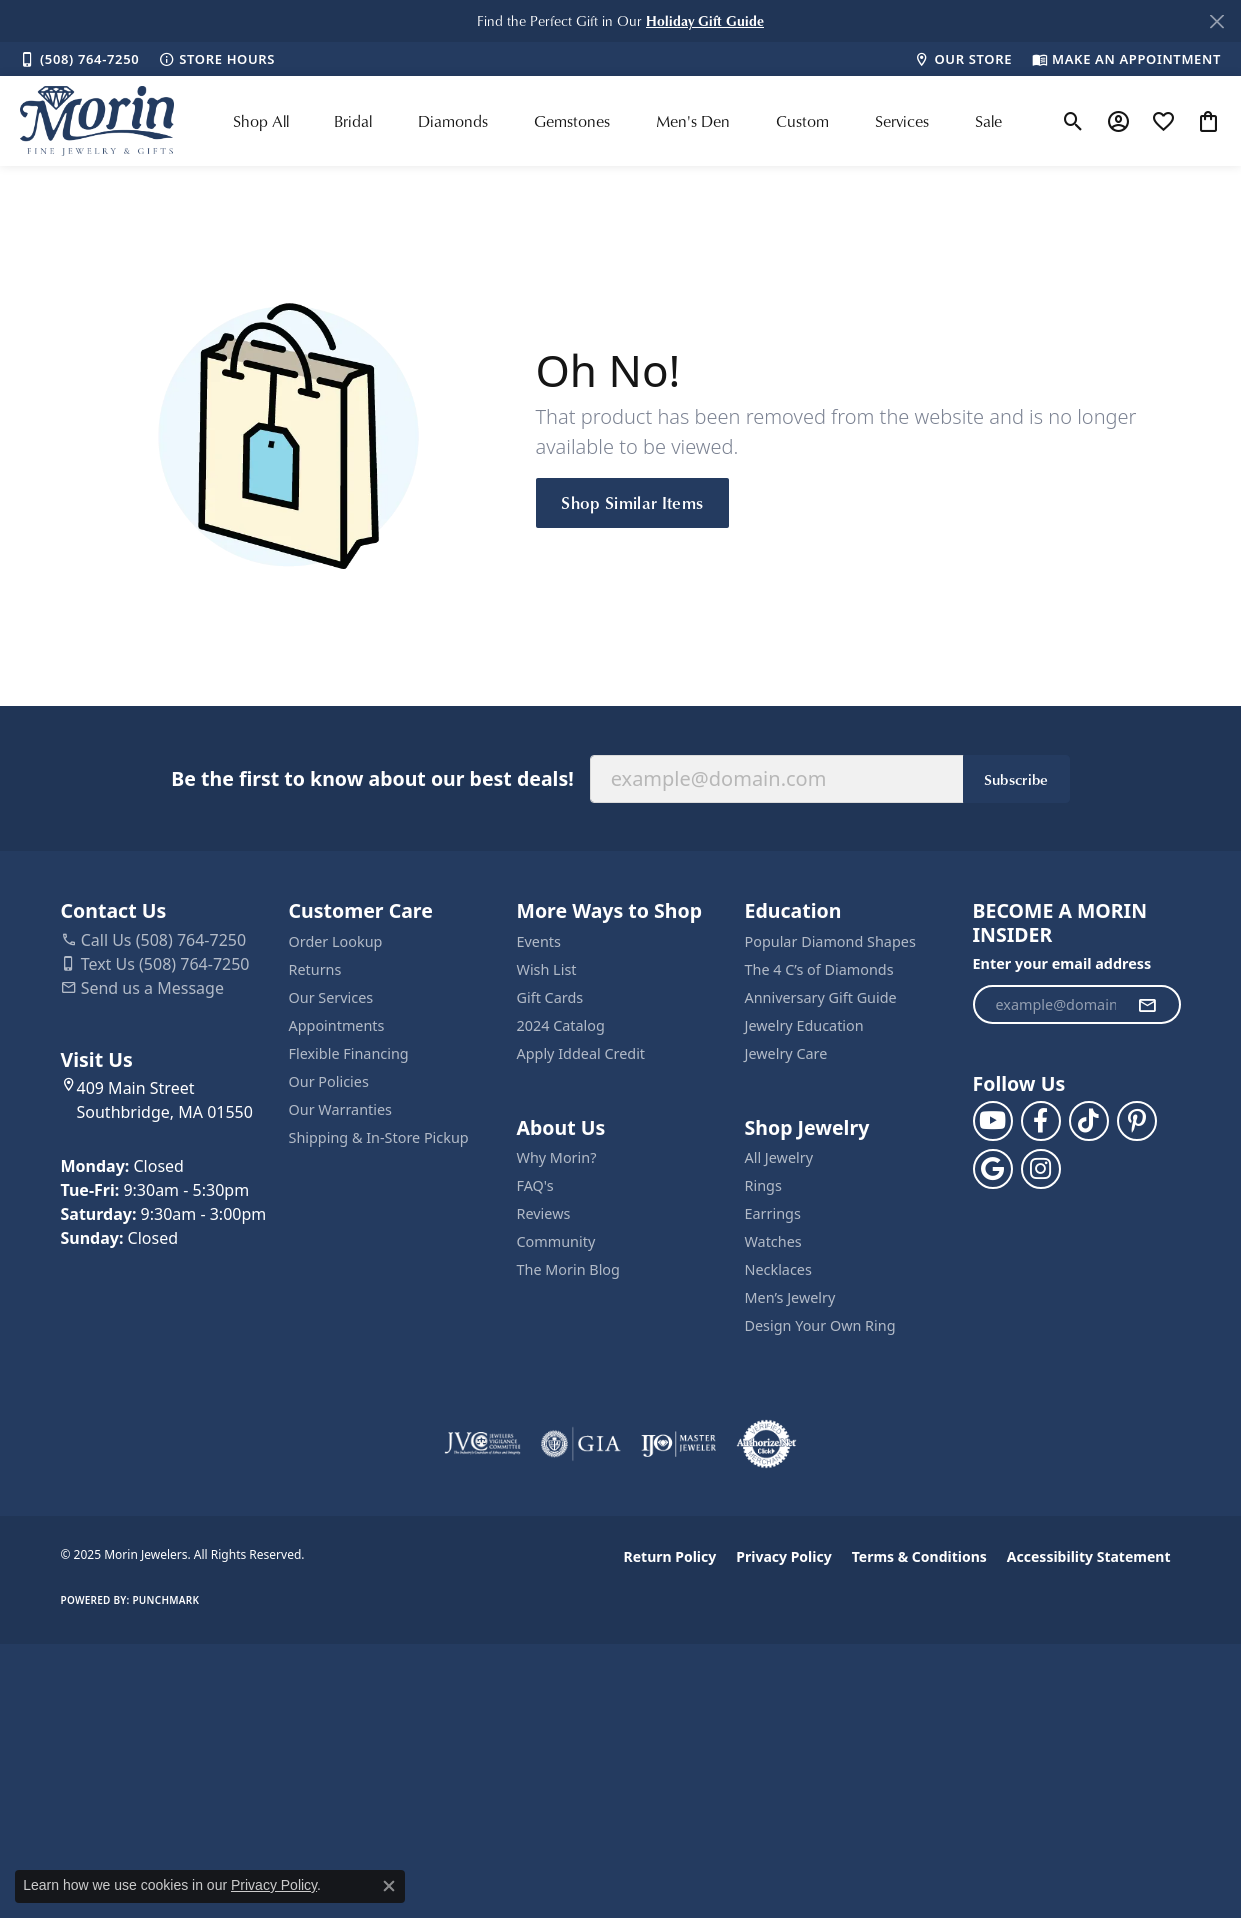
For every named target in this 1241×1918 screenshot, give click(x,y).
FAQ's (535, 1185)
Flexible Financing (349, 1053)
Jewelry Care (786, 1053)
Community (556, 1241)
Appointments (337, 1025)
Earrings (773, 1213)
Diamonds (453, 121)
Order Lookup (336, 941)
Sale (988, 121)
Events (539, 941)
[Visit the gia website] (581, 1444)
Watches (773, 1241)
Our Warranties (340, 1109)
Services (902, 121)
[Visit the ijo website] (678, 1444)
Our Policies (329, 1081)
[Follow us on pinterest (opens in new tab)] (1137, 1121)
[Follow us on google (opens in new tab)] (993, 1169)
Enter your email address (1062, 963)
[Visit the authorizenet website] (767, 1444)
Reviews (544, 1213)
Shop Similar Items (632, 502)
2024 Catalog (561, 1025)
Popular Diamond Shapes (830, 941)
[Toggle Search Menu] (1073, 121)
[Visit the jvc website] (483, 1444)
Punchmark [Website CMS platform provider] (165, 1600)
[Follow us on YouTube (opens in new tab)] (993, 1121)
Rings (763, 1185)
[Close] (1216, 21)
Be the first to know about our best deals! (372, 778)
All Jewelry (779, 1157)
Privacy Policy (783, 1556)
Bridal (353, 121)
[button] (705, 20)
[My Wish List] (1163, 121)
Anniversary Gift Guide (821, 997)
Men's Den (693, 121)
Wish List (547, 969)
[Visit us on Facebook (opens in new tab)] (1041, 1121)
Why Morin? (557, 1157)
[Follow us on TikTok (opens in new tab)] (1089, 1121)
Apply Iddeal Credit (581, 1053)
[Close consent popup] (389, 1886)
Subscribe (1016, 779)
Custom (802, 121)
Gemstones (572, 121)
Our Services (331, 997)
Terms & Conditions (919, 1556)
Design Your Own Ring (820, 1325)
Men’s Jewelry (790, 1297)
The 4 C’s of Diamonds (819, 969)
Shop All (261, 121)
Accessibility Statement (1089, 1556)
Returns (315, 969)
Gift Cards (550, 997)
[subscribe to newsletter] (1147, 1005)
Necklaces (778, 1269)
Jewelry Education (804, 1025)
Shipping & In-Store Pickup (379, 1137)
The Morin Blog (568, 1269)
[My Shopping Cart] (1208, 121)
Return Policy (670, 1556)
